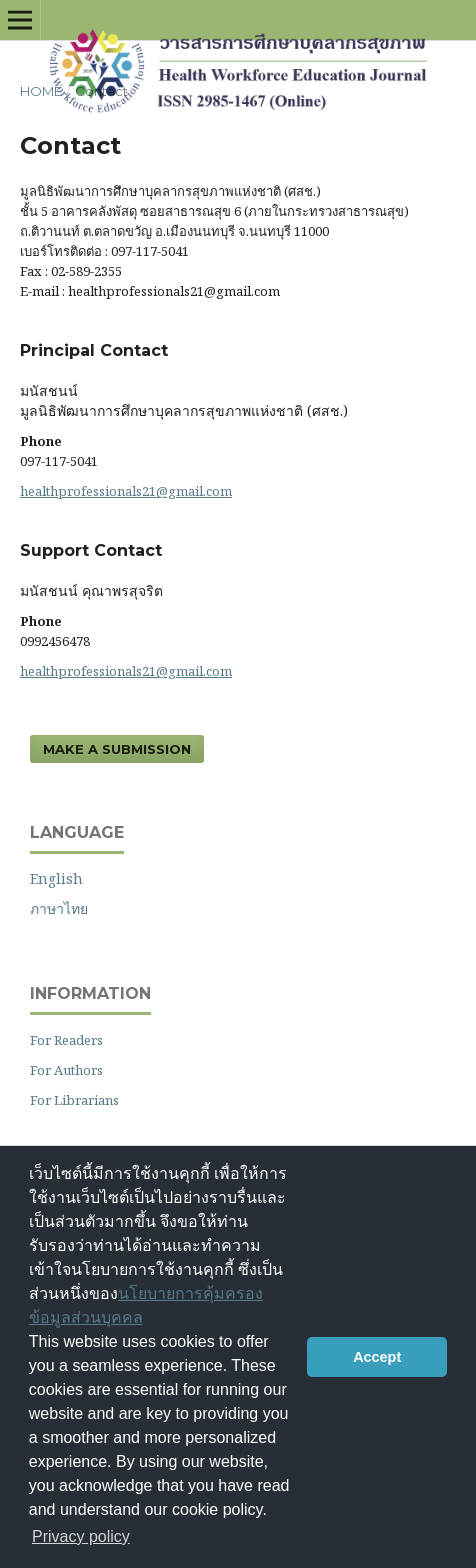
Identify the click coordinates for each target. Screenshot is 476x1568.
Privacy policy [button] (81, 1536)
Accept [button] (377, 1357)
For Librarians (74, 1100)
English (56, 878)
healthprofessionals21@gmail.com (126, 491)
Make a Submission (117, 749)
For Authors (66, 1070)
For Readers (66, 1040)
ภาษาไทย (59, 908)
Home (41, 91)
